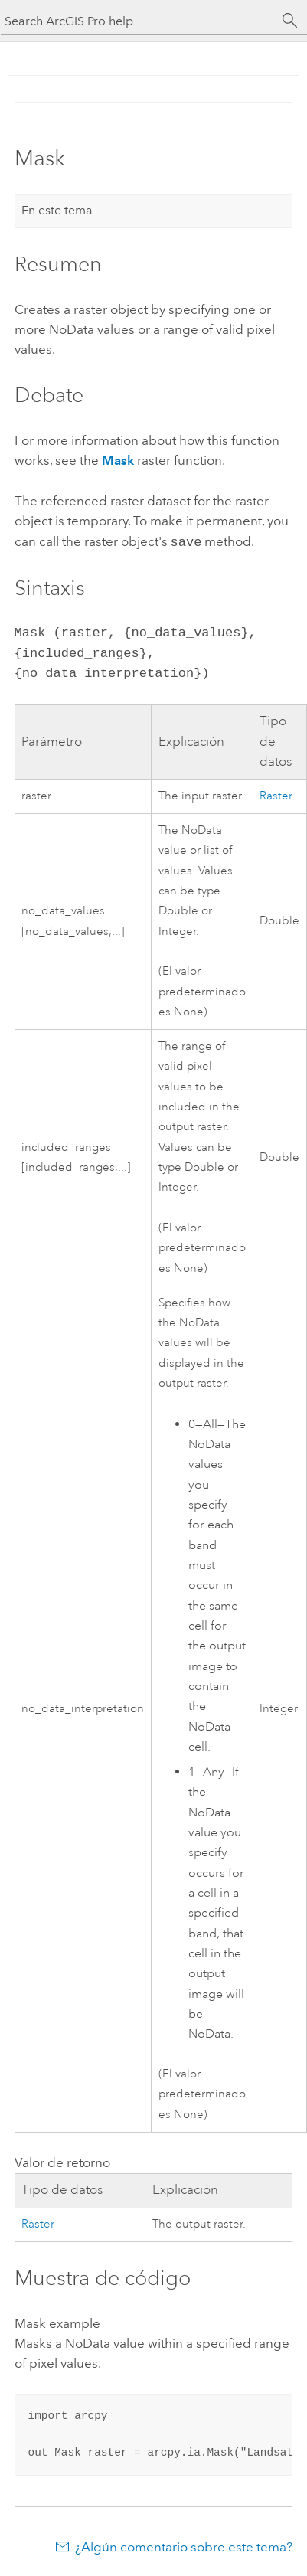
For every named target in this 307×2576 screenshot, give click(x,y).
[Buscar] (290, 20)
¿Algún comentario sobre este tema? (183, 2545)
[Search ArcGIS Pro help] (138, 21)
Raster (276, 794)
